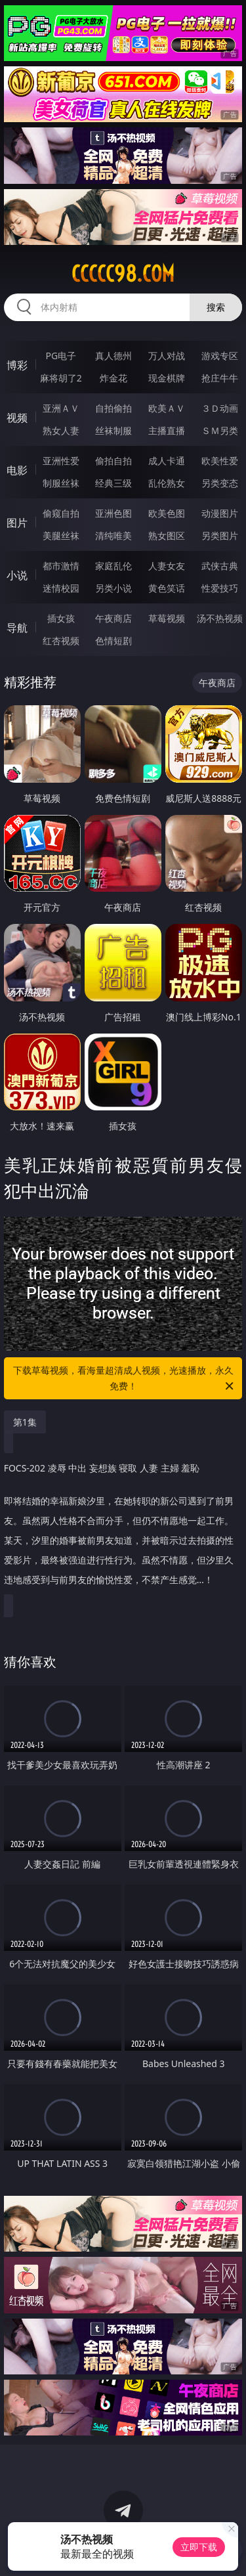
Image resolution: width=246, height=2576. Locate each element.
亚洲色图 (113, 513)
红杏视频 (61, 640)
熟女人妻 (61, 430)
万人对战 (166, 355)
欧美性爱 (219, 460)
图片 (17, 522)
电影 (17, 470)
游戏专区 (219, 355)
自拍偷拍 (113, 408)
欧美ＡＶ (166, 408)
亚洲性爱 (61, 460)
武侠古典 (219, 565)
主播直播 (166, 430)
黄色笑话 (166, 588)
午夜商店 (113, 618)
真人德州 (113, 355)
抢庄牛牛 (219, 378)
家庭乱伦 (113, 565)
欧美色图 (166, 513)
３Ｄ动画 (219, 408)
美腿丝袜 (61, 535)
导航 (17, 628)
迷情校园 (61, 588)
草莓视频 (166, 618)
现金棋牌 (166, 378)
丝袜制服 (113, 430)
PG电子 (60, 355)
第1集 (25, 1422)
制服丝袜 (61, 483)
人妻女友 (166, 565)
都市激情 (61, 565)
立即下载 (198, 2547)
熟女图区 (166, 535)
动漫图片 (219, 513)
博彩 (17, 365)
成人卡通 (166, 460)
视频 (17, 417)
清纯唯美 (113, 535)
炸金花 (113, 378)
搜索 (216, 307)
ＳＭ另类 (219, 430)
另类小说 (113, 588)
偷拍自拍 (113, 460)
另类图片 (219, 535)
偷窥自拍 (61, 513)
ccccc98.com (123, 274)
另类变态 (219, 483)
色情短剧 (113, 640)
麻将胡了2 (61, 378)
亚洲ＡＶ (61, 408)
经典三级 (113, 483)
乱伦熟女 (166, 483)
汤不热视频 (220, 618)
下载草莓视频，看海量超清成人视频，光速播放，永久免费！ (124, 1379)
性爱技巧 (219, 588)
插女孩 (61, 618)
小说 (17, 575)
